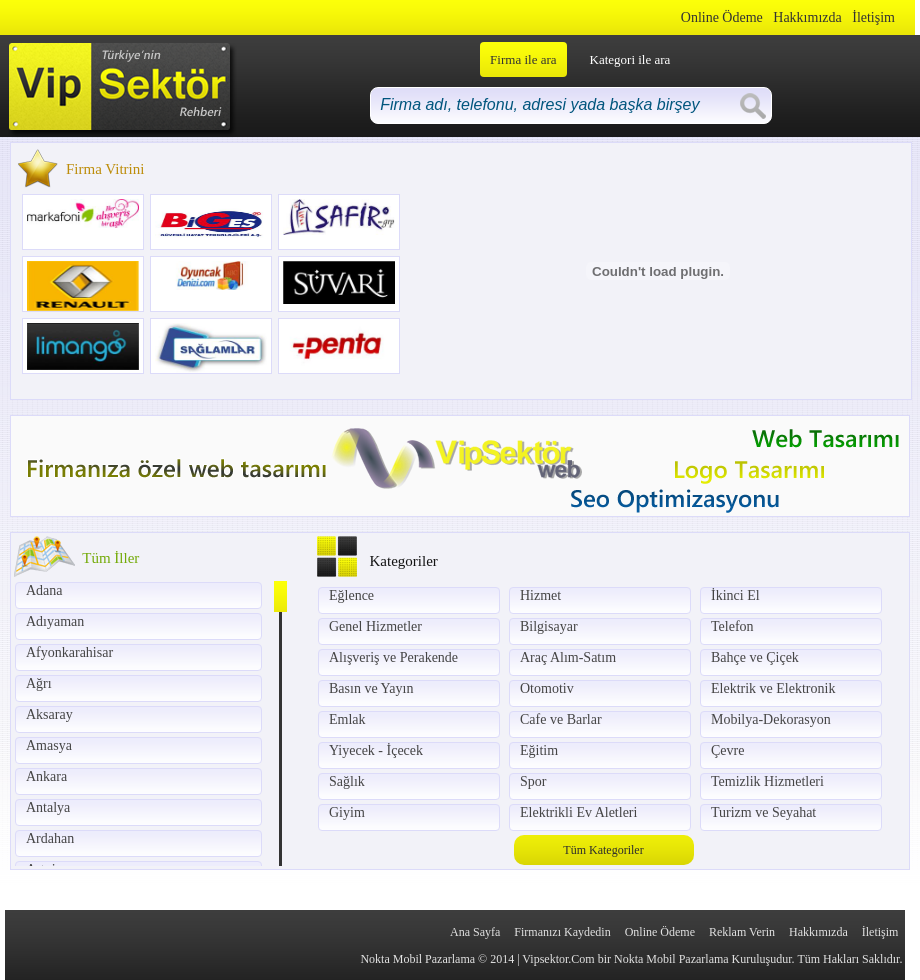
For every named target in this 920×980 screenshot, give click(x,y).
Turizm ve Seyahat (763, 812)
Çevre (727, 750)
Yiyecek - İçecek (376, 750)
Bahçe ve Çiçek (755, 657)
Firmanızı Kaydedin (562, 932)
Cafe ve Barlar (561, 719)
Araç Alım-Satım (568, 657)
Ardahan (50, 838)
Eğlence (351, 595)
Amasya (49, 745)
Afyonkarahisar (69, 652)
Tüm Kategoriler (603, 850)
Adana (44, 590)
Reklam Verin (742, 932)
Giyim (347, 812)
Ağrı (39, 683)
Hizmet (540, 595)
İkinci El (735, 595)
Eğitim (539, 750)
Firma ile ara (523, 59)
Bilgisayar (549, 626)
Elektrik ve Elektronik (773, 688)
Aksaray (49, 714)
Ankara (46, 776)
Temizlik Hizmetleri (767, 781)
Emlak (347, 719)
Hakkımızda (807, 17)
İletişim (873, 17)
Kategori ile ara (630, 59)
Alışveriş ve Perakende (393, 657)
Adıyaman (55, 621)
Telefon (732, 626)
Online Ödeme (722, 17)
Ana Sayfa (475, 932)
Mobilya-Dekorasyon (771, 719)
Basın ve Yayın (371, 688)
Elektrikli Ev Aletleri (578, 812)
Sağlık (347, 781)
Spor (533, 781)
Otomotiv (547, 688)
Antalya (48, 807)
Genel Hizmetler (375, 626)
